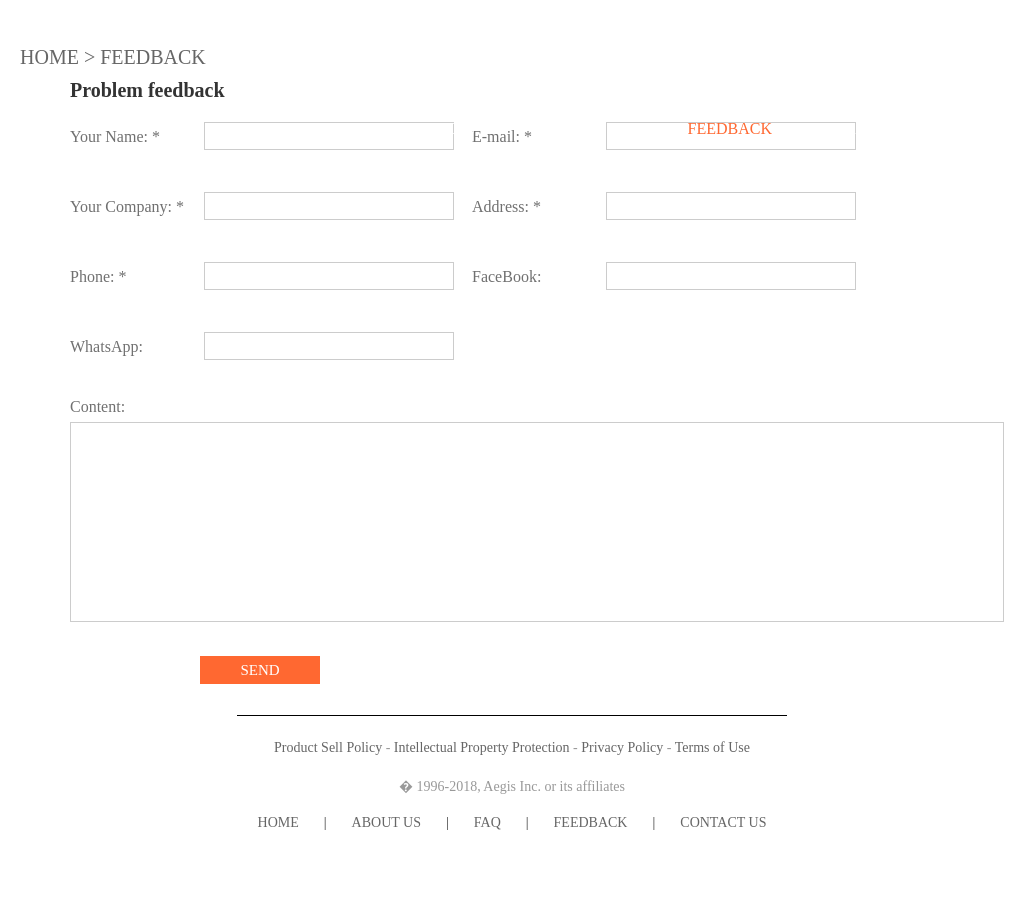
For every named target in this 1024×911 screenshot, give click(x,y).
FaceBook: (506, 276)
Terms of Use (712, 747)
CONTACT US (851, 128)
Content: (97, 406)
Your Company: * (127, 206)
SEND (259, 670)
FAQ (642, 128)
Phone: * (98, 276)
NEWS (573, 128)
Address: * (506, 206)
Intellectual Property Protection (482, 747)
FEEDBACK (730, 128)
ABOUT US (321, 128)
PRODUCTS (433, 128)
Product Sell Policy (328, 747)
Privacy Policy (622, 747)
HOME (228, 128)
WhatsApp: (106, 346)
